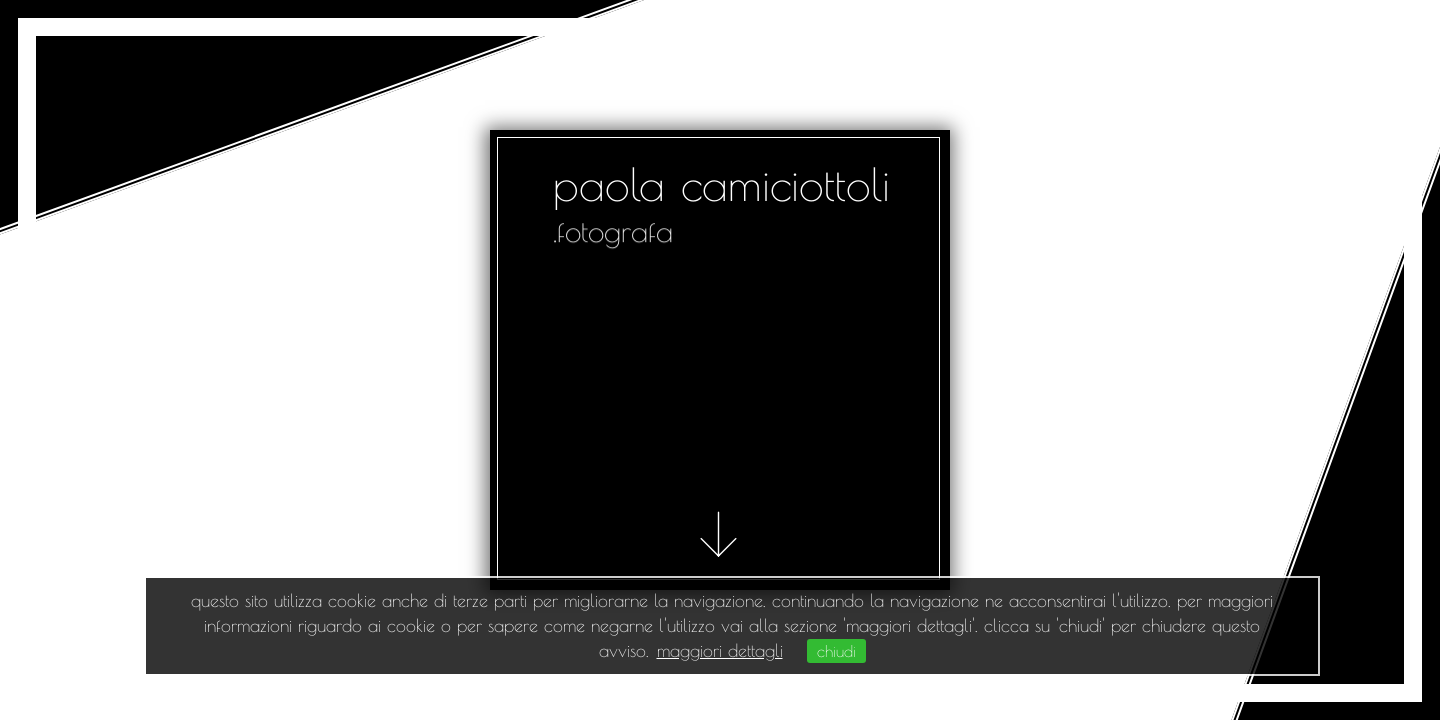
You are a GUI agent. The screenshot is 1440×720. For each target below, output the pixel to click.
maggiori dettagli (720, 650)
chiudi (836, 651)
